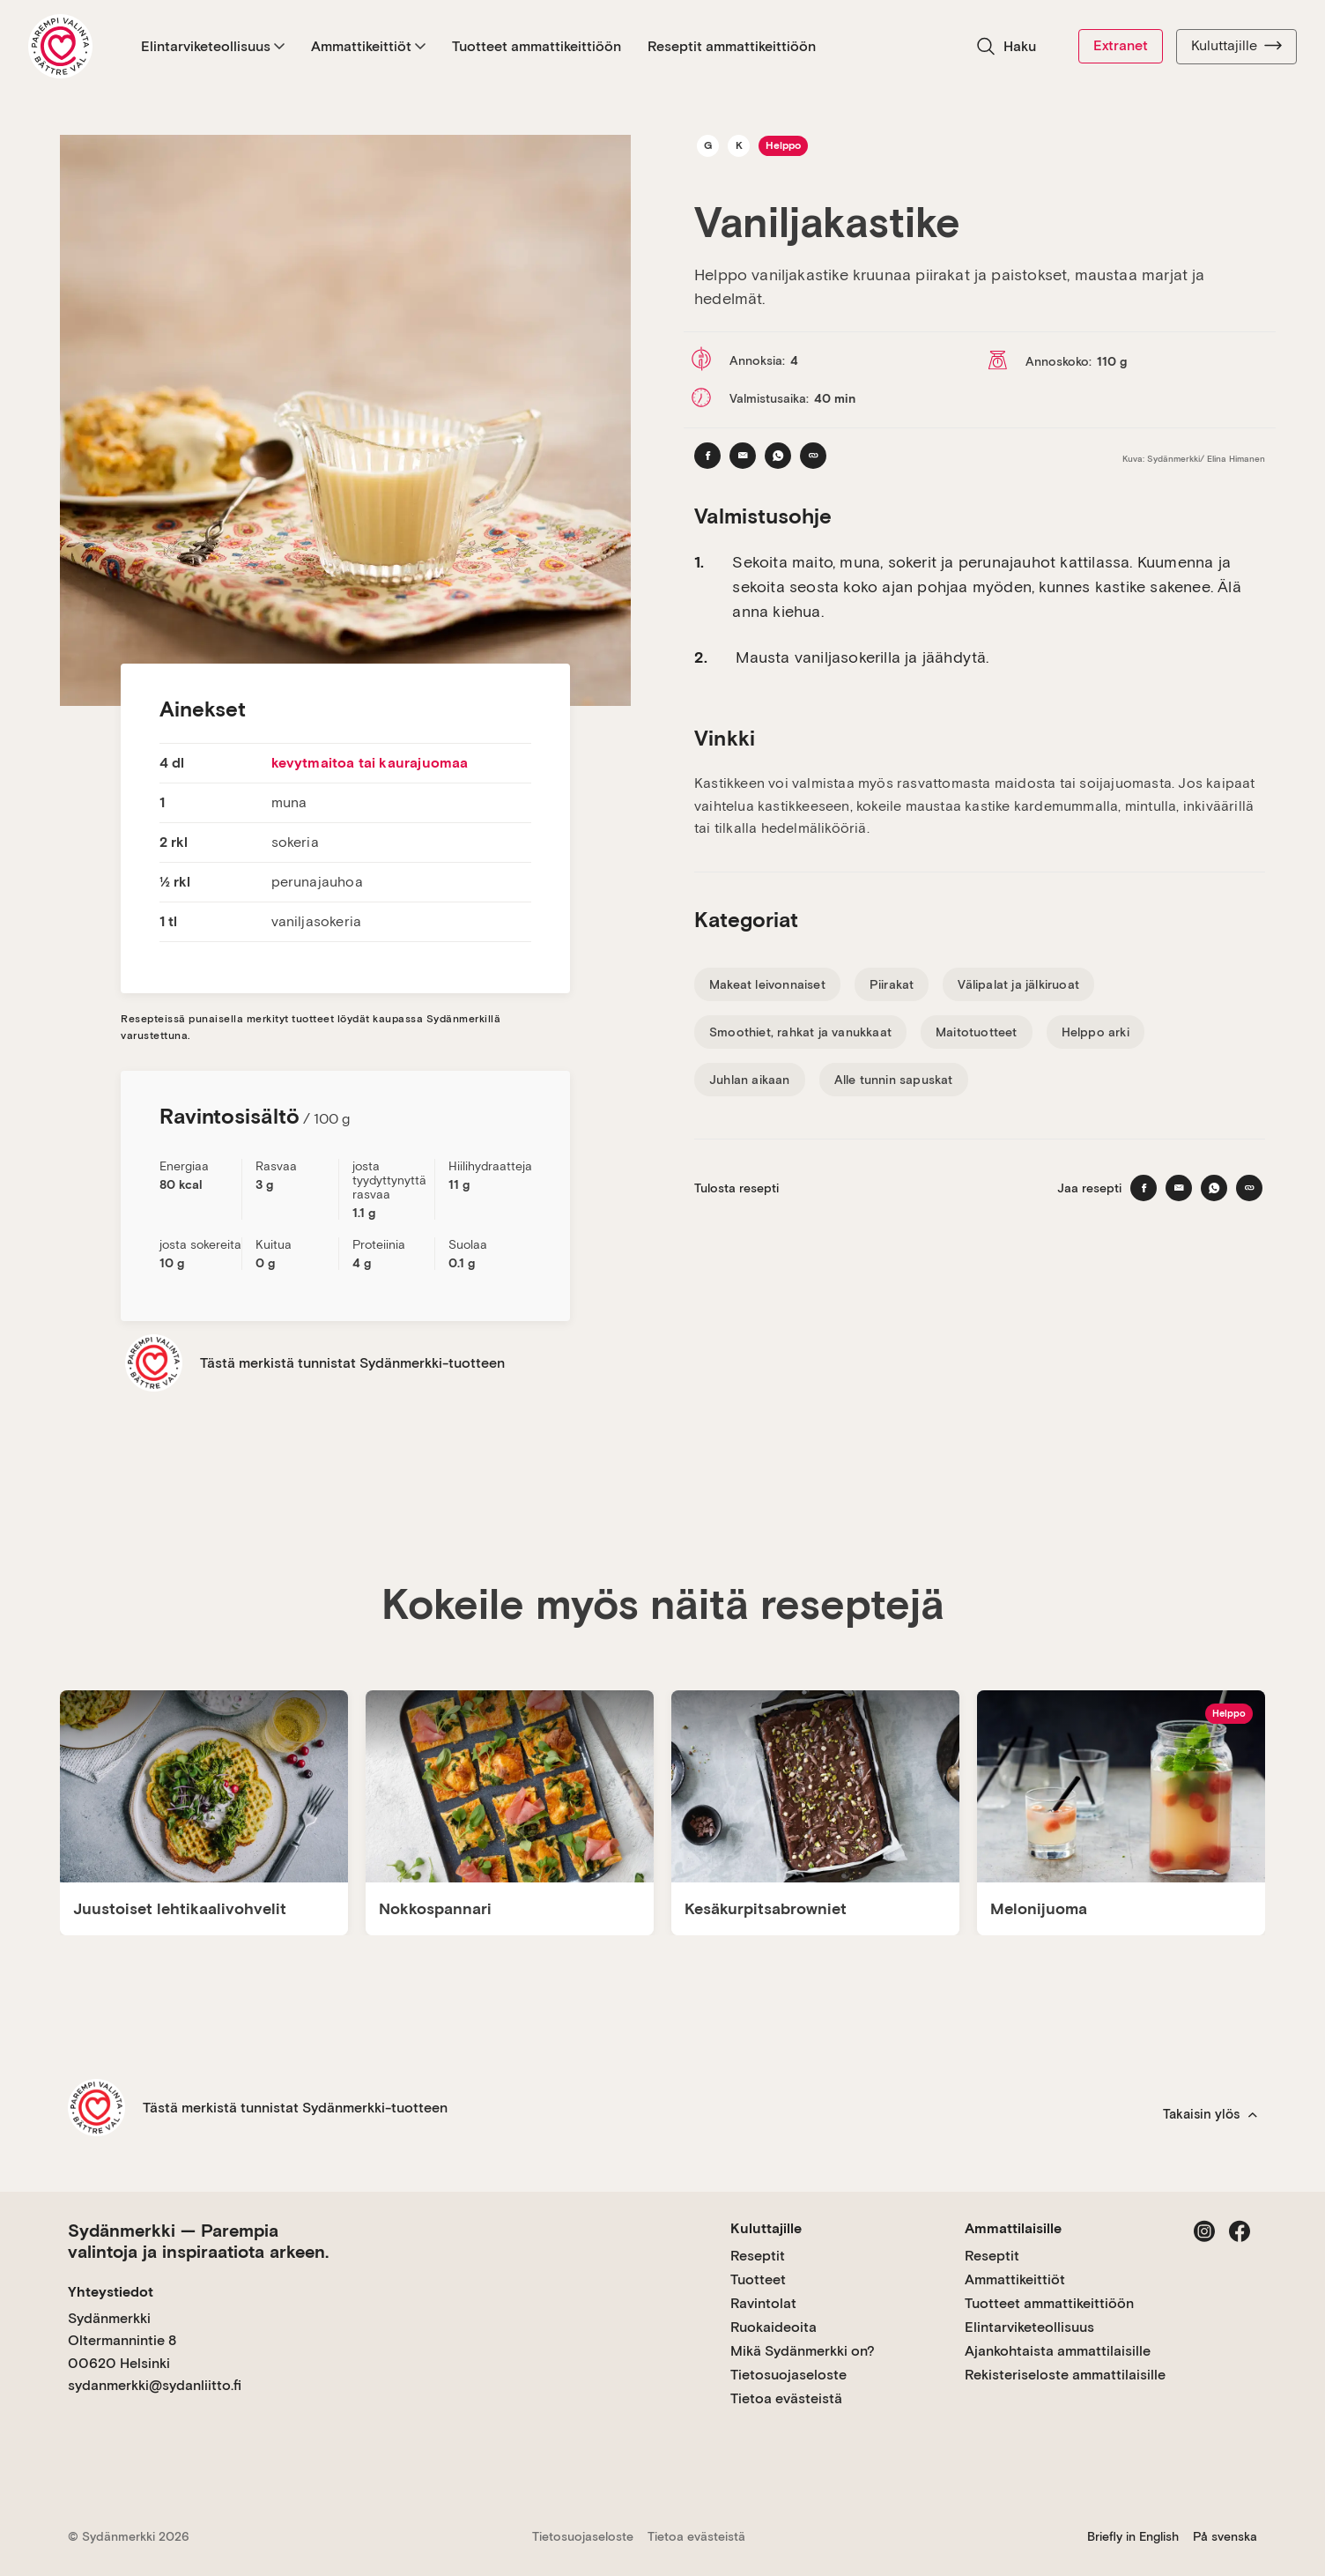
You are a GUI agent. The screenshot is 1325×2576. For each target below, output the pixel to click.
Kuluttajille (1236, 45)
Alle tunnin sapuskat (893, 1080)
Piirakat (892, 984)
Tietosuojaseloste (788, 2374)
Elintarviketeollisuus (213, 46)
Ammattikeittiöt (368, 46)
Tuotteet (758, 2279)
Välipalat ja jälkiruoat (1018, 984)
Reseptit (757, 2255)
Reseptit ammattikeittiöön (732, 46)
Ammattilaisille (1013, 2228)
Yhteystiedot (110, 2291)
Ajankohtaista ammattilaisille (1058, 2350)
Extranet (1120, 45)
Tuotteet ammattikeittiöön (536, 46)
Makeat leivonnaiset (767, 984)
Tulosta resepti (736, 1188)
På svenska (1225, 2536)
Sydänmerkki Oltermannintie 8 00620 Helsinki (122, 2341)
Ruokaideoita (773, 2327)
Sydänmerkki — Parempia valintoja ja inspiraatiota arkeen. (198, 2241)
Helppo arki (1095, 1032)
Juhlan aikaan (749, 1080)
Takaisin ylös (1210, 2114)
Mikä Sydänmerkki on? (802, 2350)
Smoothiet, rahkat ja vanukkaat (800, 1032)
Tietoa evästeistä (786, 2398)
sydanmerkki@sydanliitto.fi (154, 2385)
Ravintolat (763, 2303)
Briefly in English (1133, 2536)
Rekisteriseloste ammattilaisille (1065, 2374)
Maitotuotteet (977, 1032)
